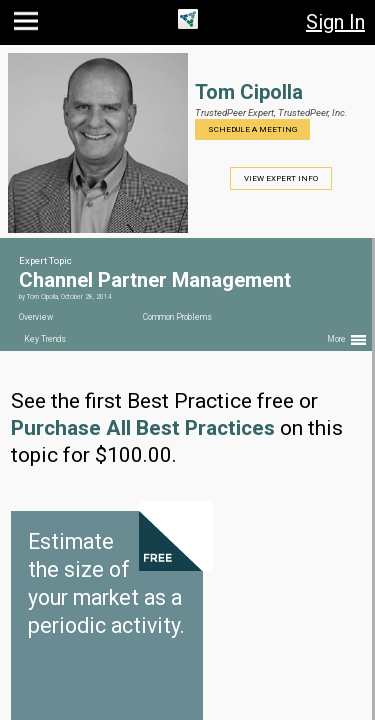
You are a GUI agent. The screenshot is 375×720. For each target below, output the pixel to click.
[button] (28, 25)
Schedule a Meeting (252, 129)
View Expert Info (281, 178)
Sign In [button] (335, 22)
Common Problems (177, 317)
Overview (36, 317)
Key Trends (45, 339)
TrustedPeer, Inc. (312, 112)
